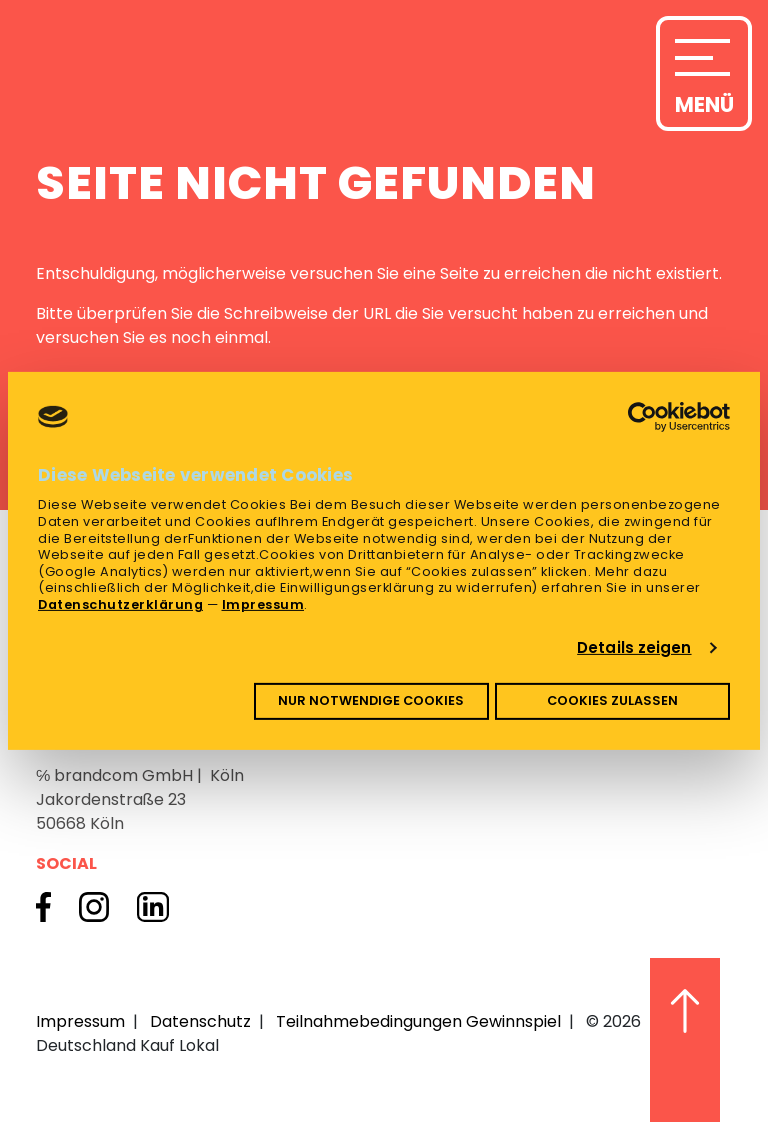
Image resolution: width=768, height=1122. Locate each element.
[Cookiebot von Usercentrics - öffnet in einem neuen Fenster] (642, 417)
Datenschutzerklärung (120, 604)
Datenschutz (200, 1021)
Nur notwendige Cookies (371, 700)
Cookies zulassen (612, 700)
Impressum (263, 604)
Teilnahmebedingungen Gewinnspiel (418, 1021)
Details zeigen (634, 647)
